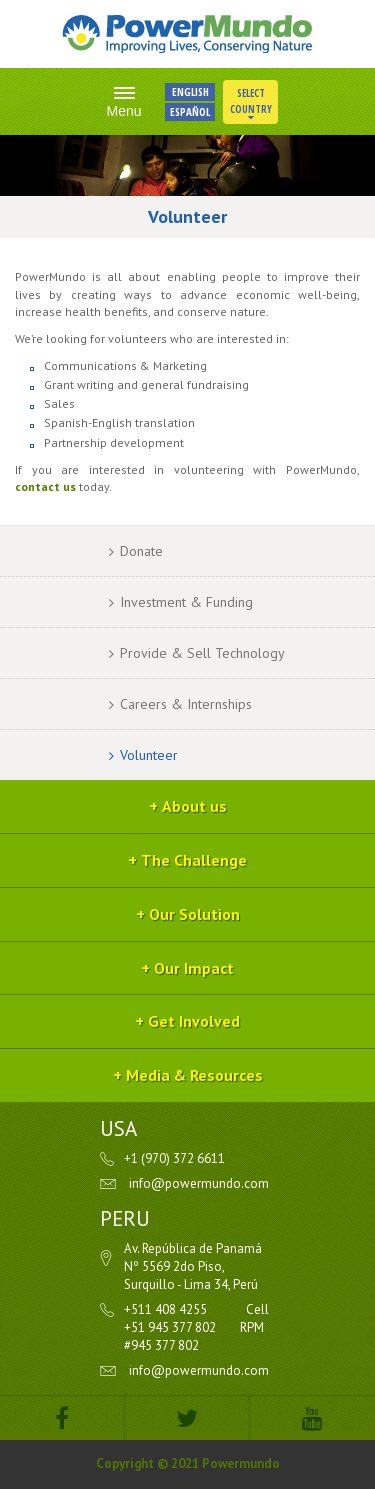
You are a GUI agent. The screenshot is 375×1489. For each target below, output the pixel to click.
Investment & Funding (186, 602)
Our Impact (194, 968)
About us (194, 806)
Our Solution (194, 914)
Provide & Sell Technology (202, 653)
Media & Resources (194, 1075)
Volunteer (149, 755)
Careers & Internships (186, 704)
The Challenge (194, 860)
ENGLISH (190, 91)
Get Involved (194, 1021)
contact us (45, 486)
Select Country (251, 104)
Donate (141, 551)
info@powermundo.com (199, 1183)
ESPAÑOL (190, 111)
